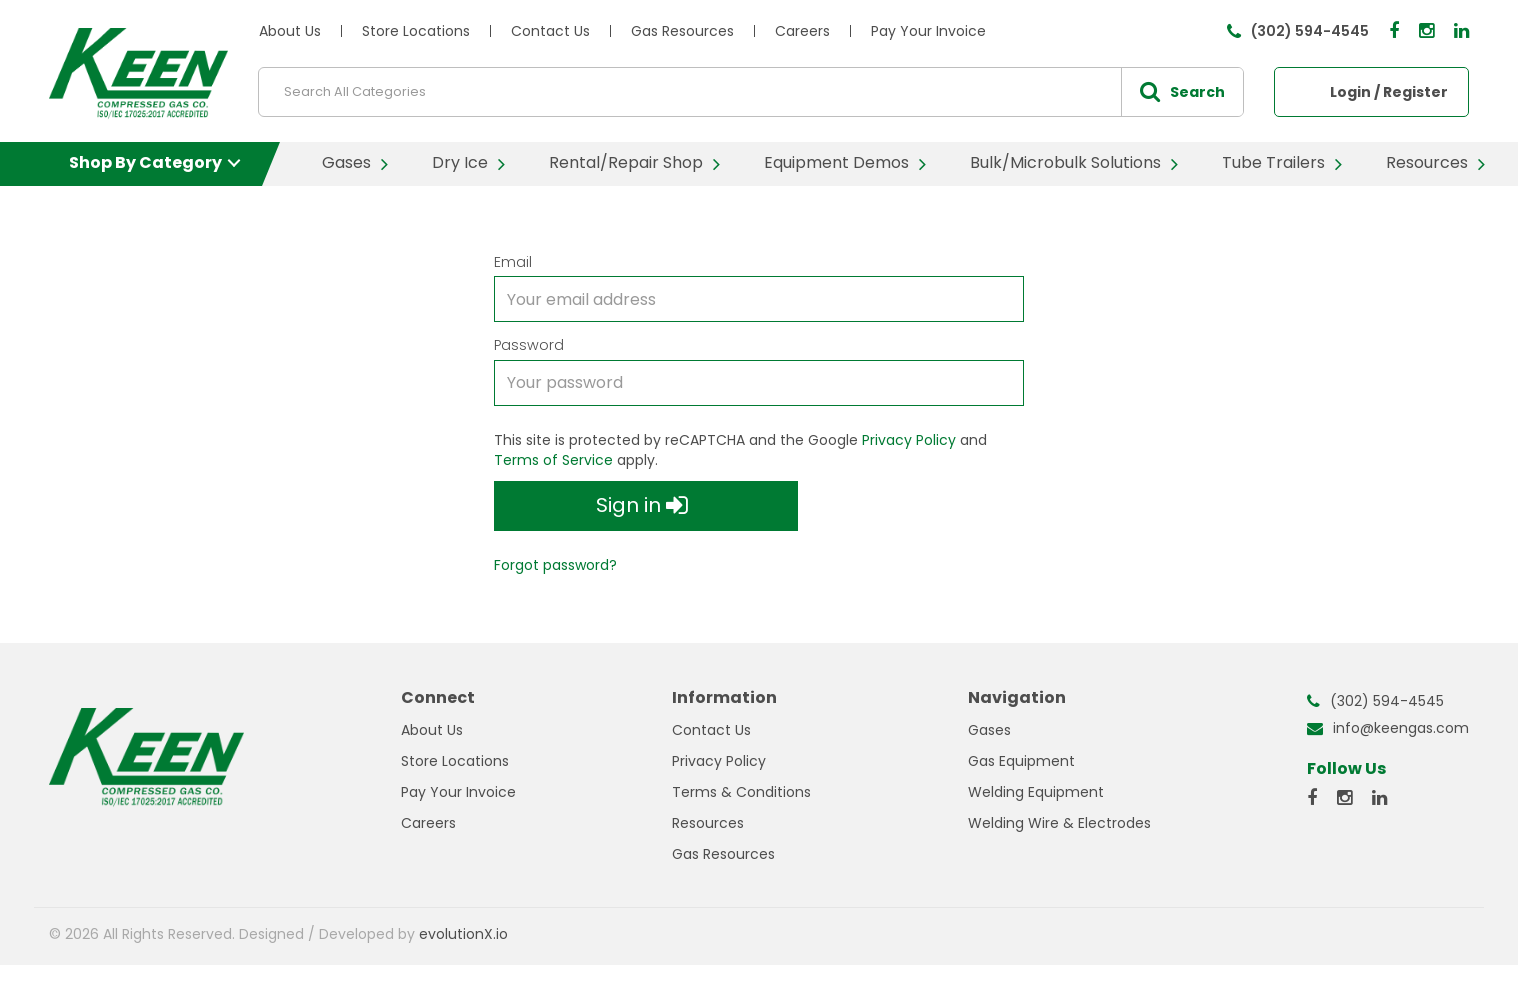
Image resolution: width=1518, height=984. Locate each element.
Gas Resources (682, 31)
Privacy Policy (909, 440)
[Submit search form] (1182, 92)
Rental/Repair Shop (626, 162)
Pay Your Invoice (928, 31)
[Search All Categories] (751, 92)
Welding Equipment (1036, 792)
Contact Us (550, 31)
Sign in (641, 506)
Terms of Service (553, 460)
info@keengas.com (1401, 728)
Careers (802, 31)
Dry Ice (460, 162)
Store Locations (416, 31)
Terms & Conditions (741, 792)
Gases (346, 162)
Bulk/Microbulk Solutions (1065, 162)
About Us (290, 31)
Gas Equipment (1021, 761)
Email (513, 262)
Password (529, 345)
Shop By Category (145, 162)
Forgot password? (555, 565)
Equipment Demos (836, 162)
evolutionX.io (463, 934)
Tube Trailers (1273, 162)
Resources (1427, 162)
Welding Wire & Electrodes (1059, 823)
